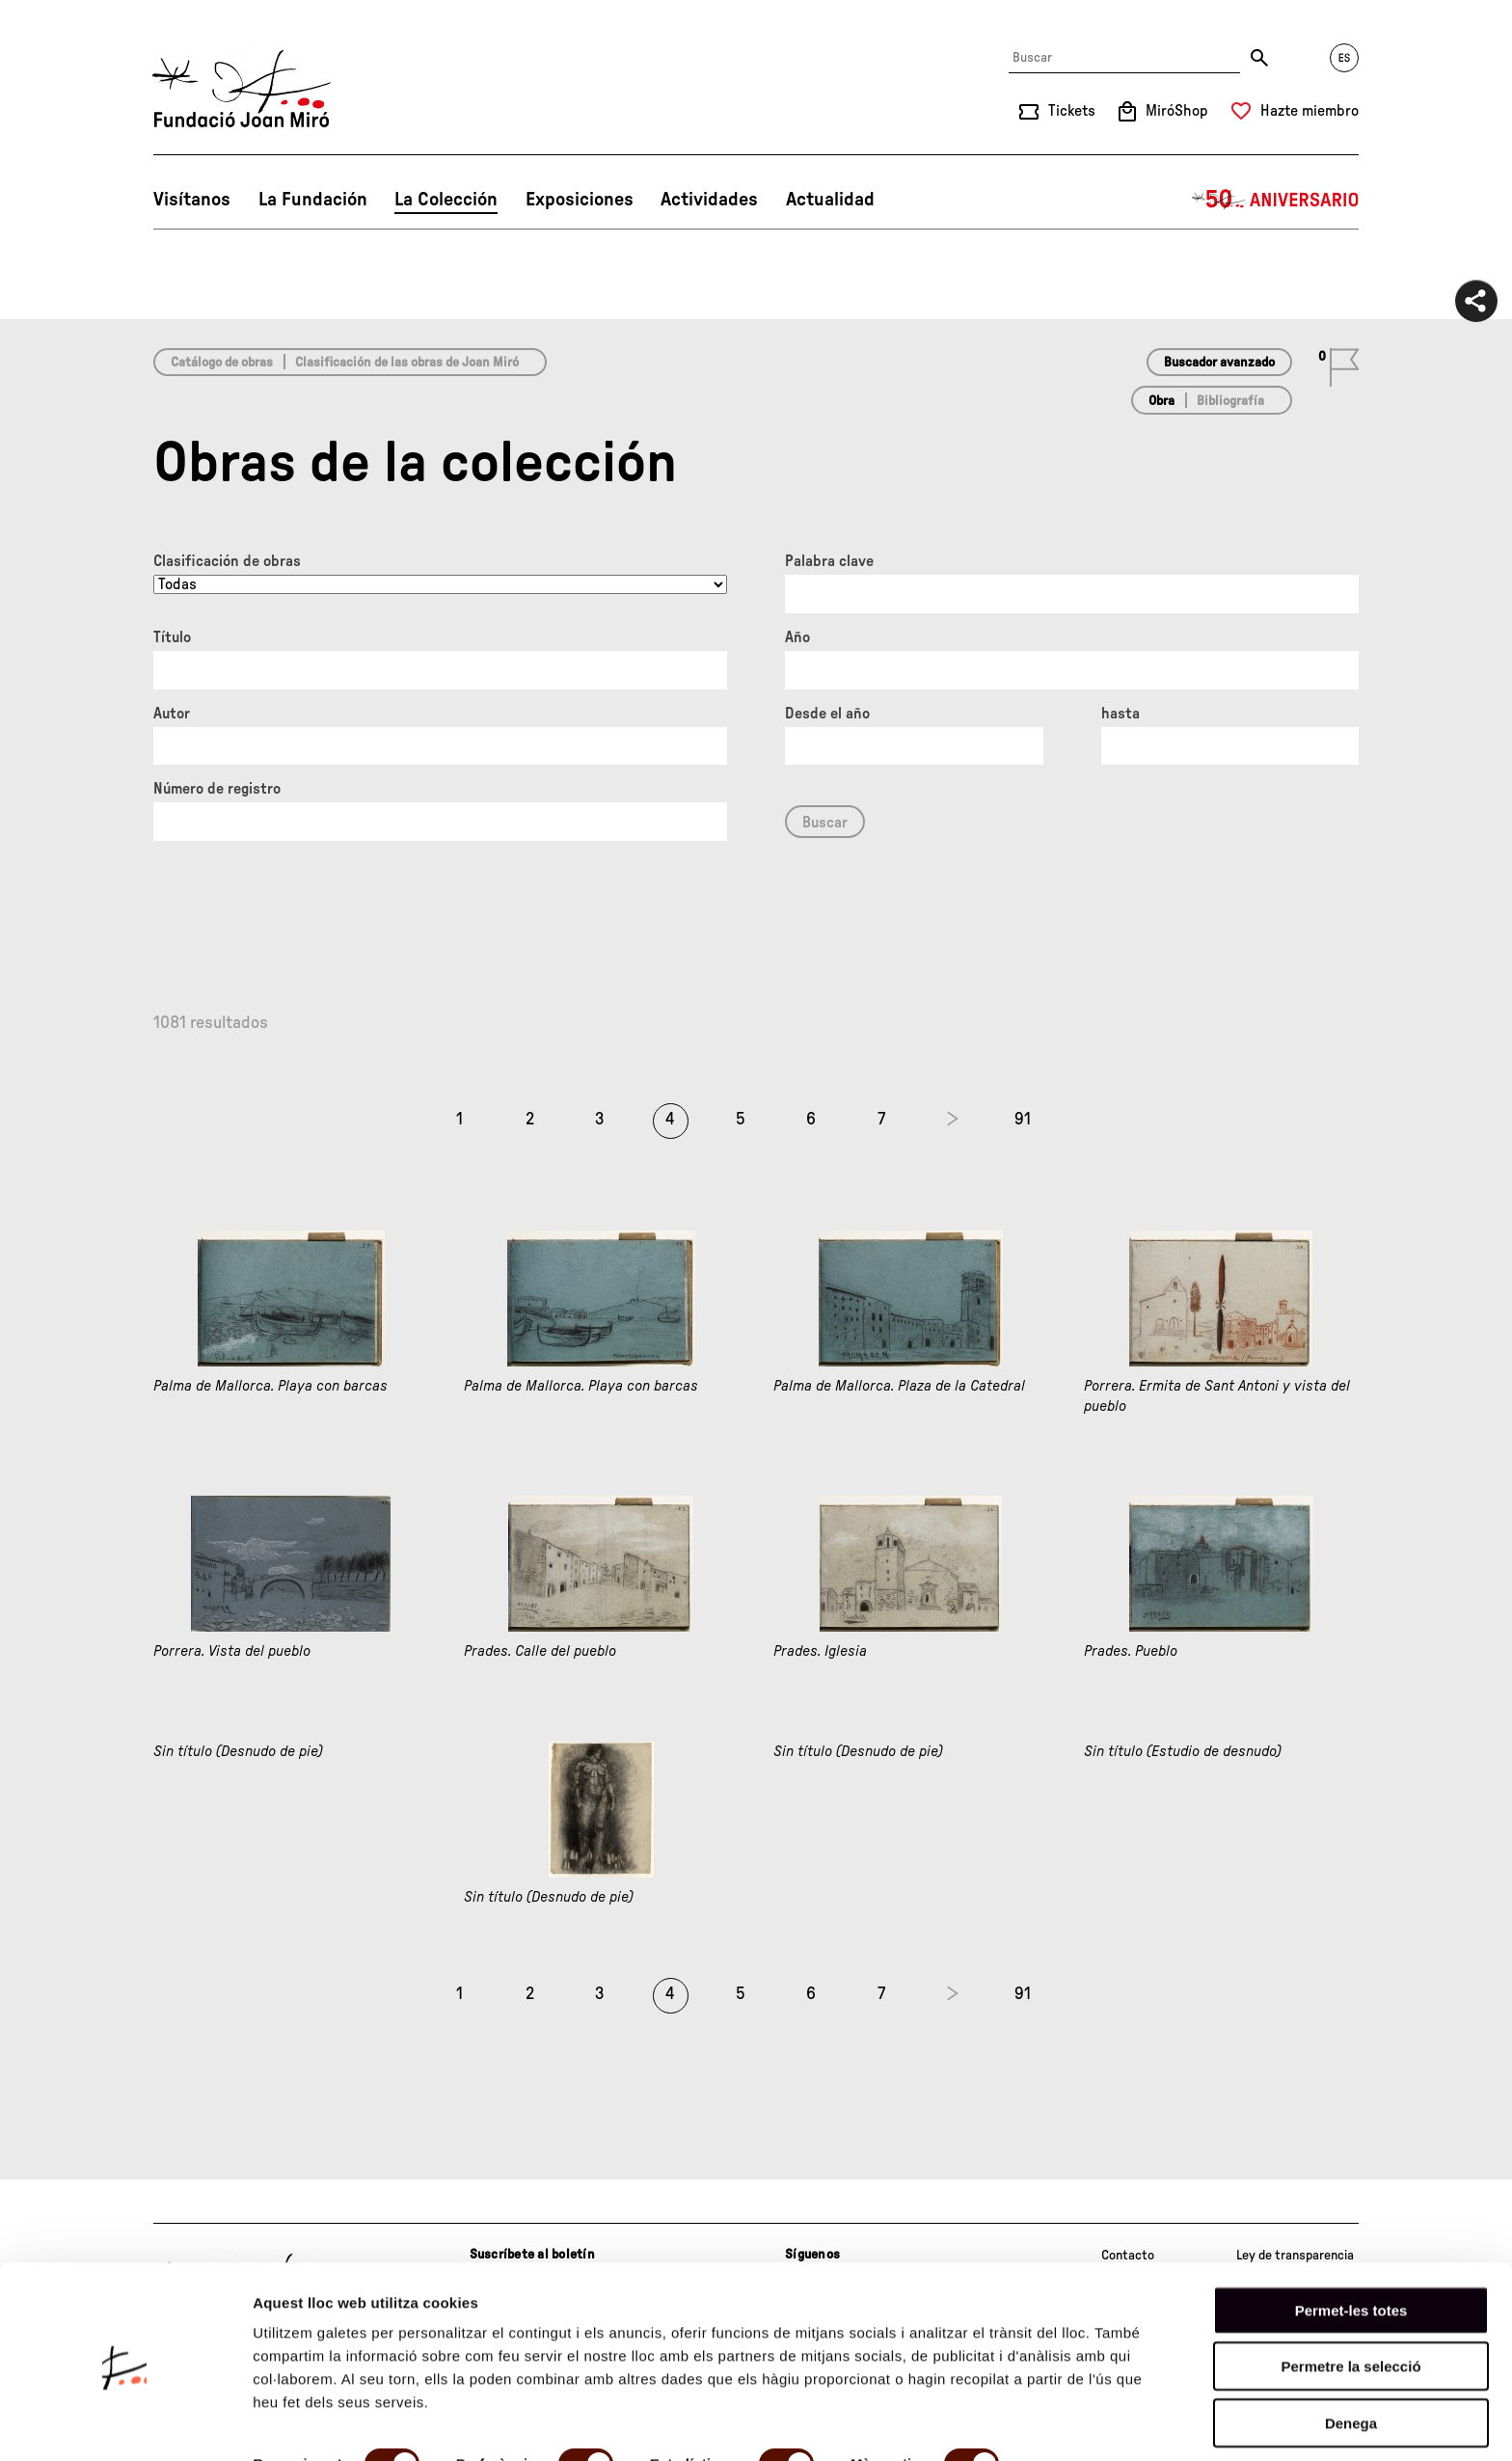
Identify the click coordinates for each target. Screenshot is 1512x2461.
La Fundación (312, 199)
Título (172, 637)
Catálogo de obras (222, 362)
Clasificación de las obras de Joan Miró (407, 362)
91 (1022, 1119)
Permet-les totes (1351, 2239)
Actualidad (830, 199)
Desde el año (827, 713)
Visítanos (191, 199)
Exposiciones (580, 199)
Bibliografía (1230, 401)
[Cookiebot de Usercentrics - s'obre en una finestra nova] (124, 2423)
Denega (1351, 2352)
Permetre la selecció (1350, 2296)
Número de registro (217, 789)
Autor (171, 713)
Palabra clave (829, 561)
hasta (1120, 713)
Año (797, 637)
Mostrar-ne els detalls (328, 2423)
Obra (1161, 401)
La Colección (446, 199)
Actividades (709, 199)
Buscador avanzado (1219, 362)
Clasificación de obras (227, 561)
